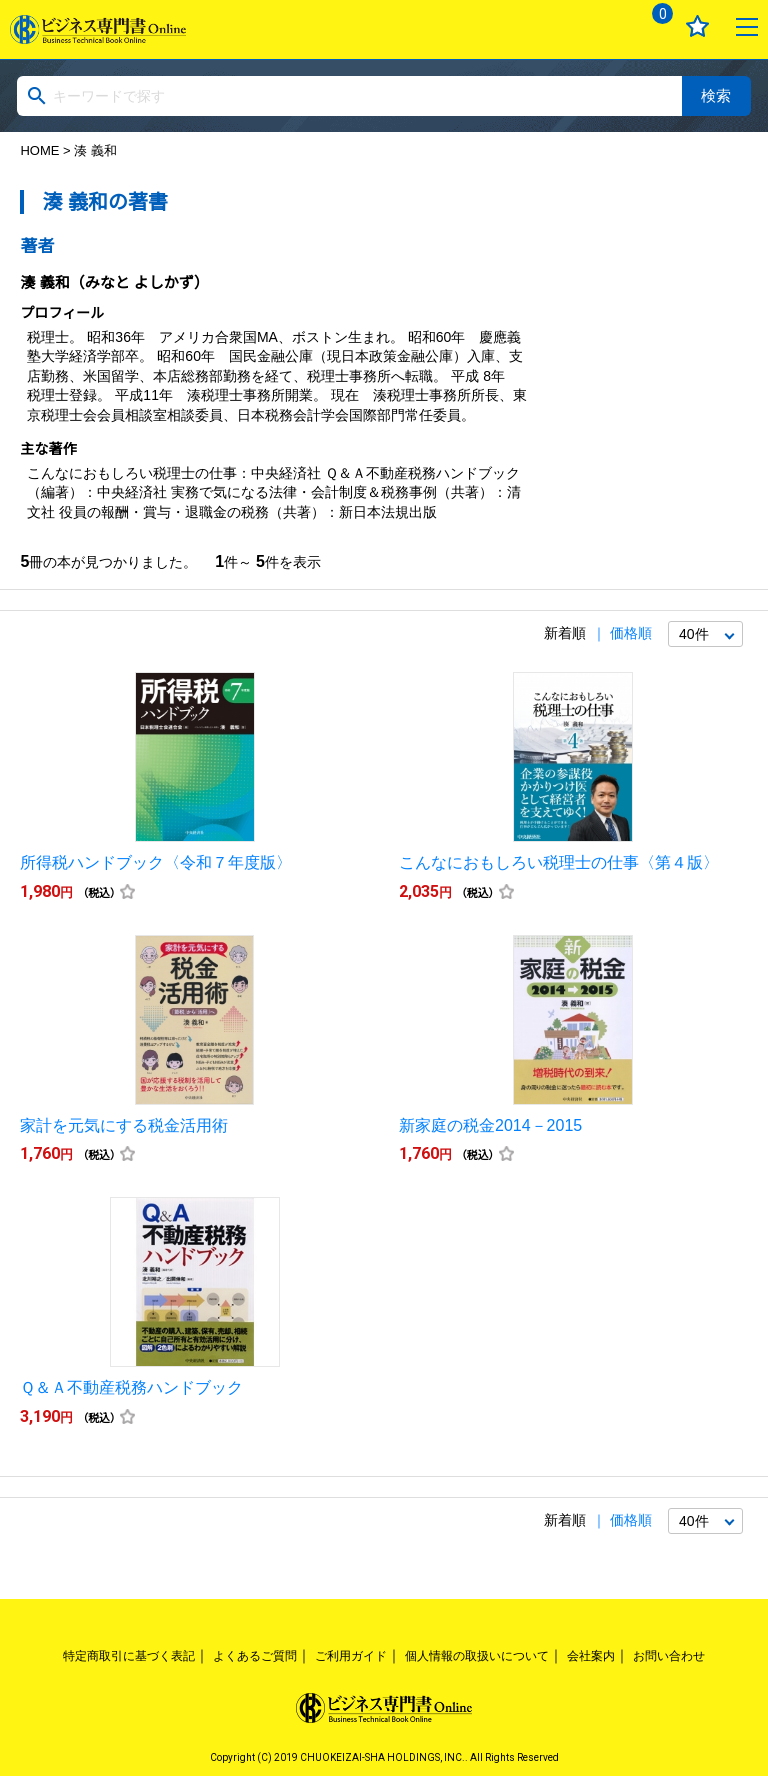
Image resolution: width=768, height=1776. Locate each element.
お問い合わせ (669, 1656)
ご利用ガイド (351, 1656)
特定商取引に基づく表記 (129, 1656)
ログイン (601, 26)
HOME (39, 150)
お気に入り (697, 26)
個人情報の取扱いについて (477, 1656)
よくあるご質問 (255, 1656)
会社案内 (591, 1656)
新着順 (565, 633)
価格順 (631, 633)
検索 (716, 95)
